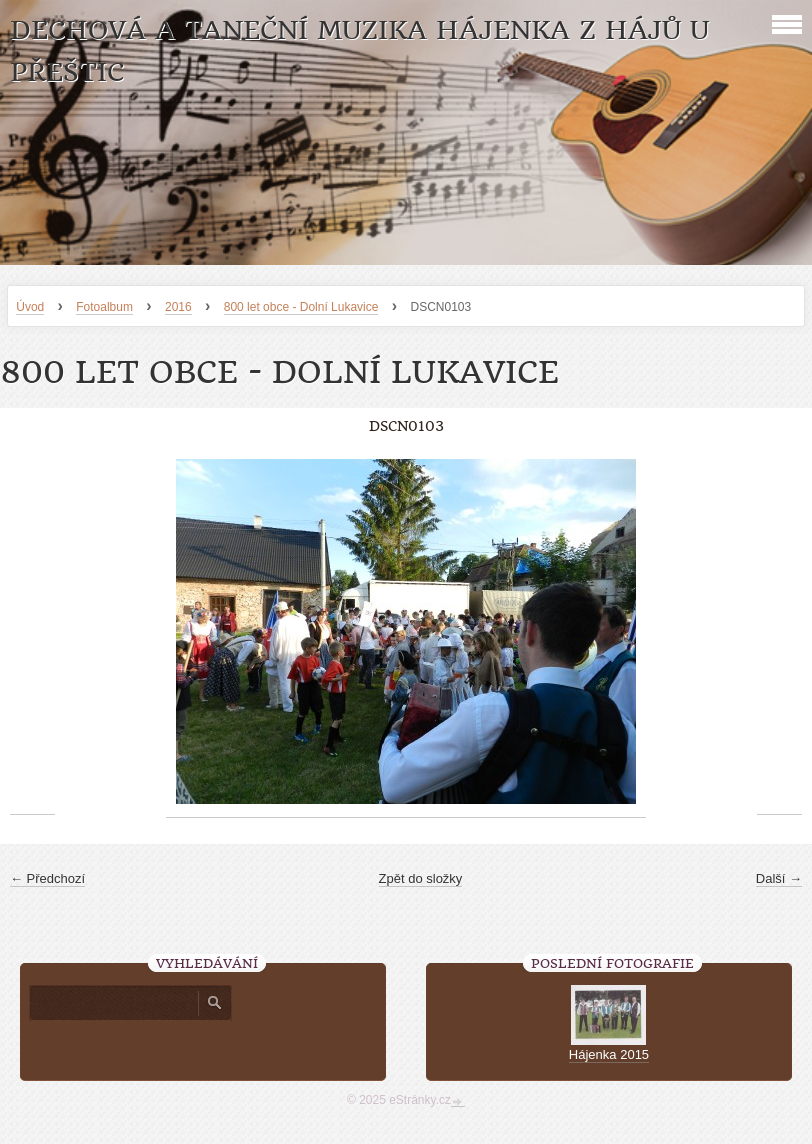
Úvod (30, 307)
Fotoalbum (104, 307)
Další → (779, 878)
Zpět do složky (421, 878)
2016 (178, 307)
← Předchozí (47, 878)
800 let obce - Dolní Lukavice (301, 307)
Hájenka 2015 (609, 1054)
